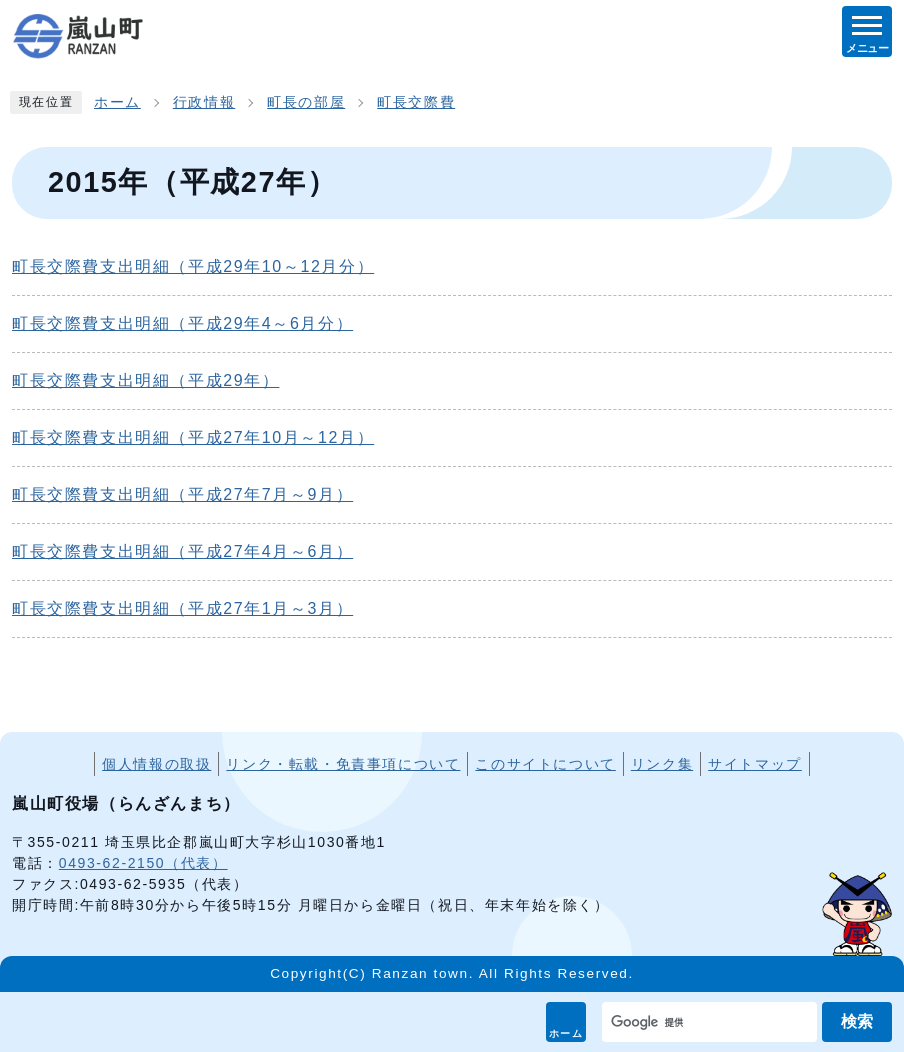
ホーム (566, 1033)
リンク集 (662, 764)
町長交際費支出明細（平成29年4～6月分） (182, 323)
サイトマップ (755, 764)
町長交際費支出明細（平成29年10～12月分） (193, 266)
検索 (857, 1021)
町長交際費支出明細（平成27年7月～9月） (182, 494)
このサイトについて (545, 764)
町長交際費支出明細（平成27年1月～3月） (182, 608)
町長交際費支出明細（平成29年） (145, 380)
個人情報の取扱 (156, 764)
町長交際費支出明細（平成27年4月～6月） (182, 551)
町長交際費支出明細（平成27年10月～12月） (193, 437)
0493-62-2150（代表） (143, 863)
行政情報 (204, 102)
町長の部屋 (306, 102)
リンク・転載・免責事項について (343, 764)
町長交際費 (416, 102)
